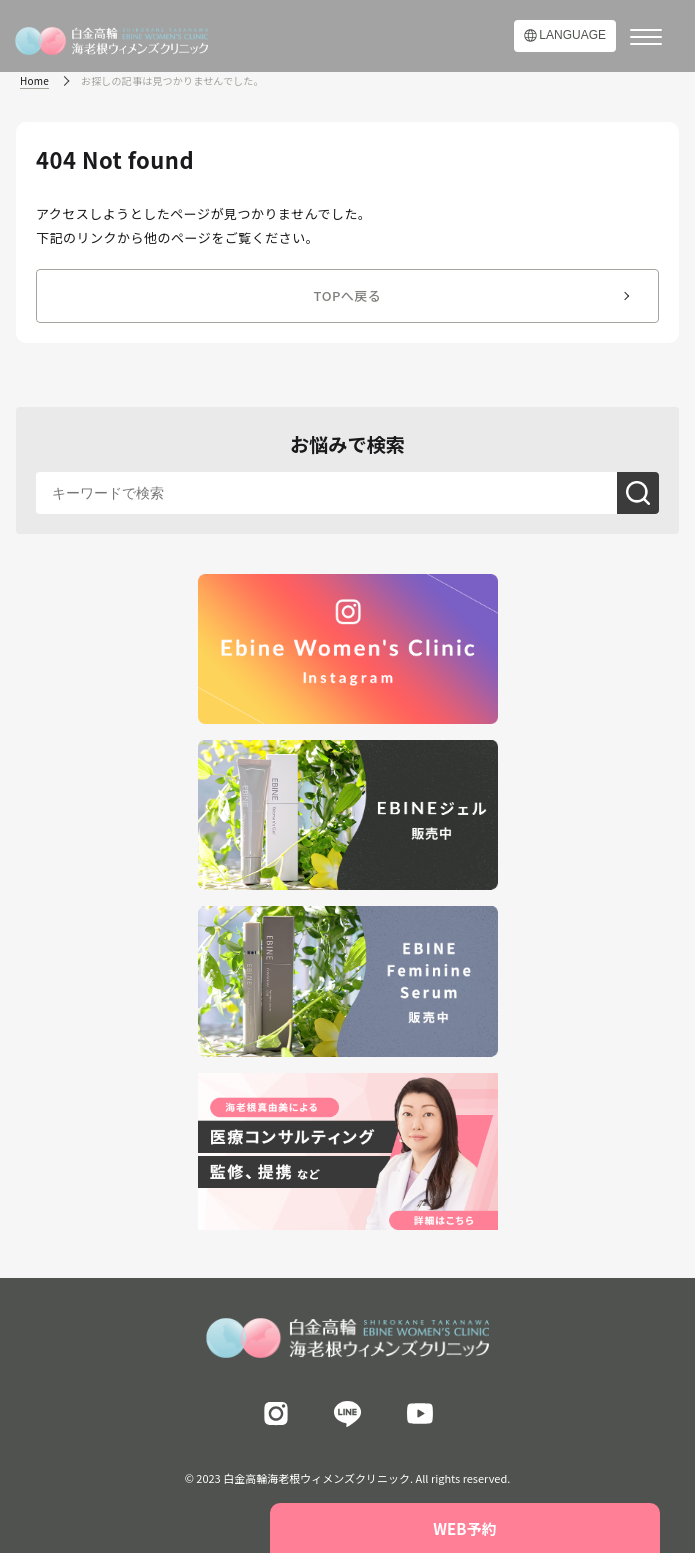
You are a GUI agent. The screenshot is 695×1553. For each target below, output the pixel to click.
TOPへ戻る (348, 295)
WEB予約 (464, 1528)
